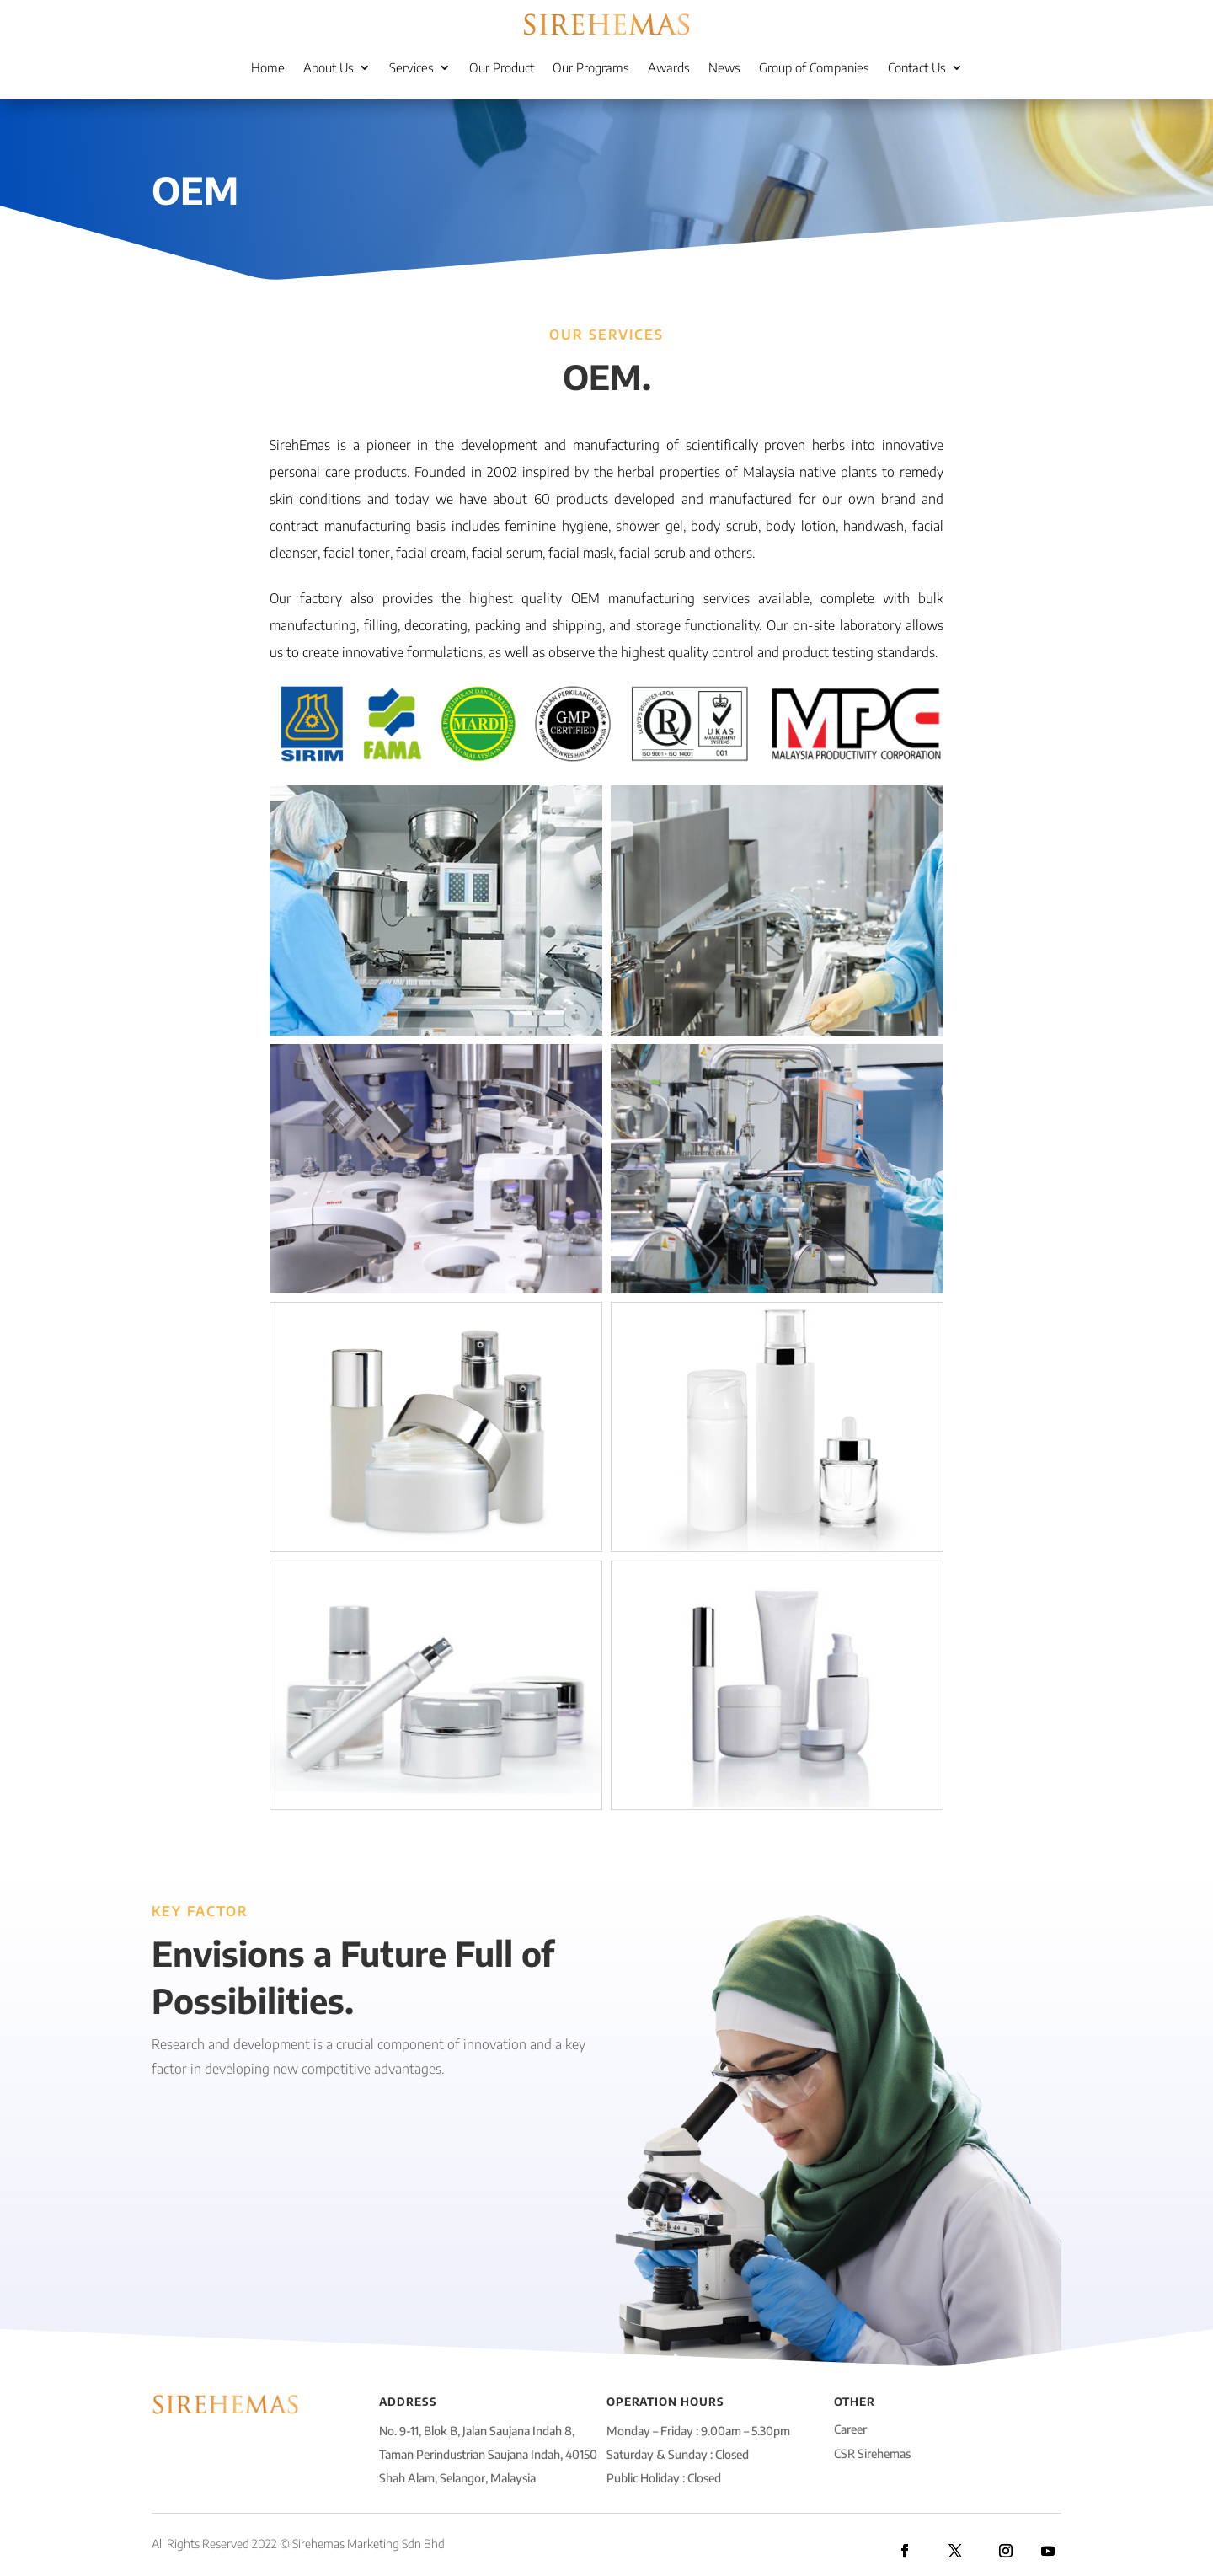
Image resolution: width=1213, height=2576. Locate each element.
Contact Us (917, 67)
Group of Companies (814, 67)
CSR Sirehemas (872, 2453)
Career (850, 2429)
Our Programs (591, 67)
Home (268, 67)
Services (411, 67)
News (724, 67)
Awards (669, 67)
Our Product (501, 67)
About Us (328, 67)
